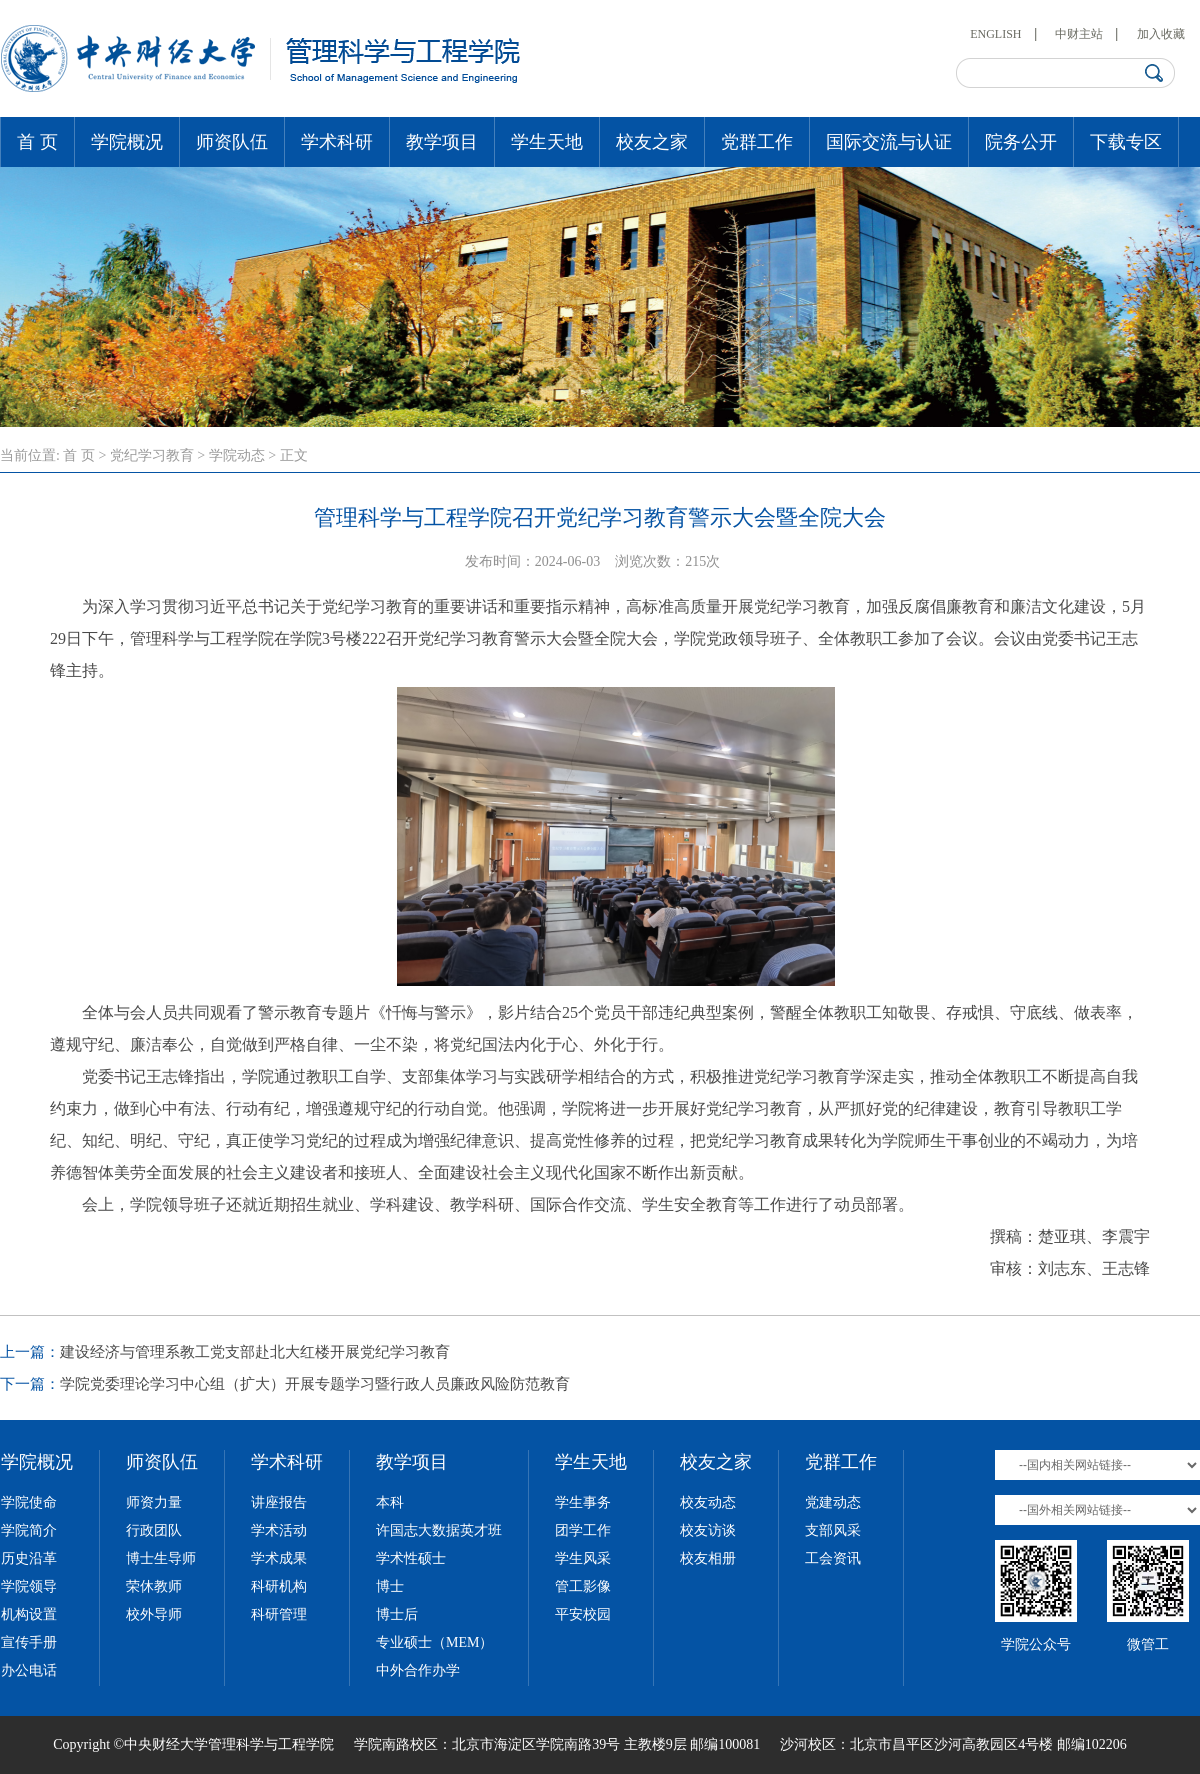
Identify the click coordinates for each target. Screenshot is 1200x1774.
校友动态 (708, 1502)
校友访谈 (708, 1530)
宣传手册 (29, 1642)
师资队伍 (232, 142)
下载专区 (1126, 142)
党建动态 (833, 1502)
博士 (390, 1586)
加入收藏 (1161, 34)
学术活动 (279, 1530)
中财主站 (1079, 34)
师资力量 (154, 1502)
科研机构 (279, 1586)
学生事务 (583, 1502)
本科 (390, 1502)
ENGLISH (995, 34)
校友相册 (708, 1558)
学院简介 (29, 1530)
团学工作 (583, 1530)
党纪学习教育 (152, 455)
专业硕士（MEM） (434, 1642)
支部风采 (833, 1530)
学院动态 (237, 455)
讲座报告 (279, 1502)
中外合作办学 (418, 1670)
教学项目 (442, 142)
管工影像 (583, 1586)
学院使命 (29, 1502)
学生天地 (547, 142)
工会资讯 (833, 1558)
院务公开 (1021, 142)
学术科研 (337, 142)
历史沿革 (29, 1558)
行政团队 (154, 1530)
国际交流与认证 (889, 142)
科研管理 (279, 1614)
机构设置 (29, 1614)
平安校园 (583, 1614)
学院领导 (29, 1586)
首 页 (37, 142)
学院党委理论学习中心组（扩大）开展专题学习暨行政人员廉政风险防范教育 (315, 1384)
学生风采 (583, 1558)
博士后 (397, 1614)
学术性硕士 (411, 1558)
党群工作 (757, 142)
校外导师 (154, 1614)
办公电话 (29, 1670)
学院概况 (127, 142)
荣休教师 (154, 1586)
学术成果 (279, 1558)
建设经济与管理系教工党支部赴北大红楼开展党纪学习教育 (255, 1352)
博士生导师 (161, 1558)
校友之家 (652, 142)
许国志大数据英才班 (439, 1530)
